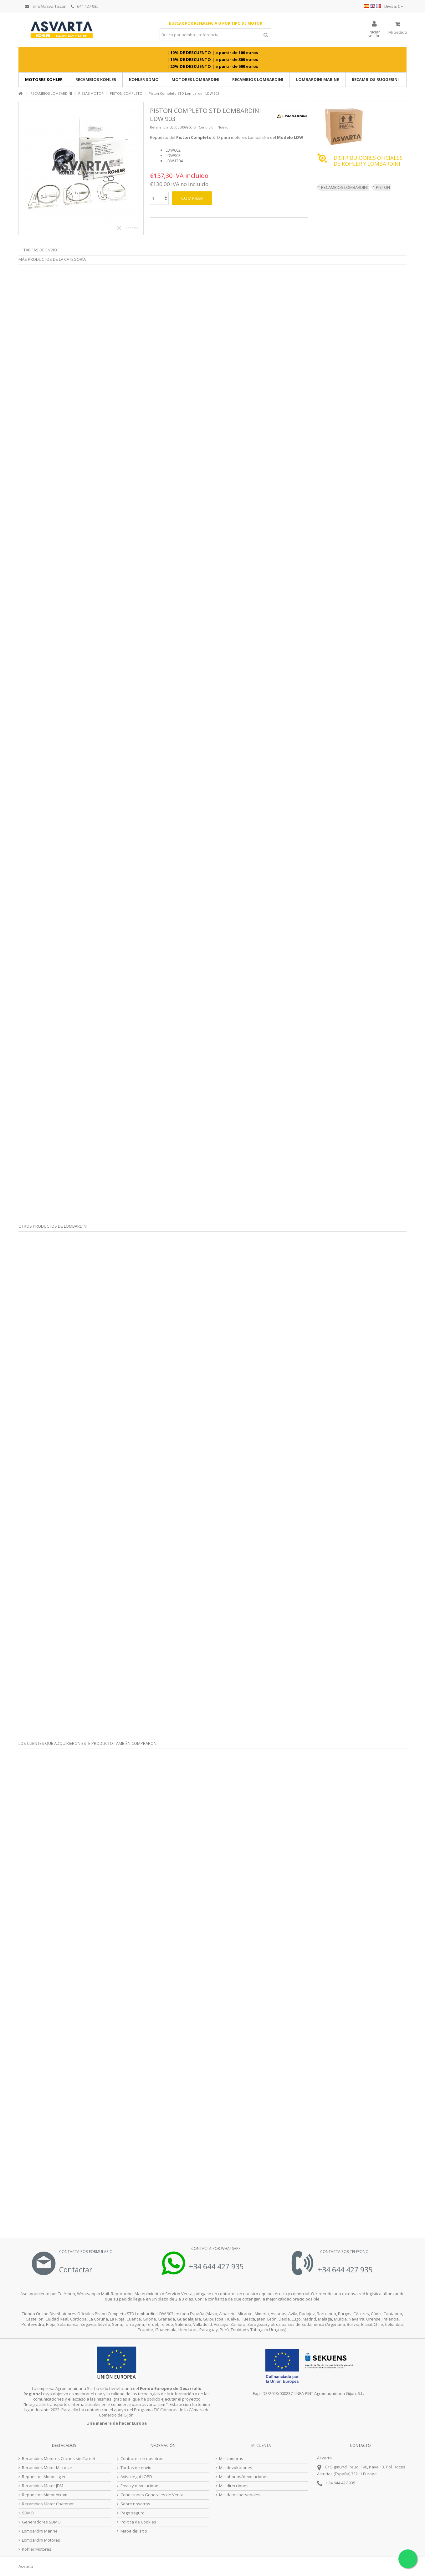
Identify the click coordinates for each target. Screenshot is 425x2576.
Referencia (159, 127)
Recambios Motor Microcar (47, 2467)
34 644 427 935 (341, 2483)
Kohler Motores (36, 2549)
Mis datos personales (239, 2495)
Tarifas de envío (40, 250)
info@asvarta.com (46, 6)
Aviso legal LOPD (136, 2476)
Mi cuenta (261, 2445)
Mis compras (231, 2458)
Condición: (208, 127)
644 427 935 (85, 6)
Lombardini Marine (40, 2531)
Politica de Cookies (138, 2522)
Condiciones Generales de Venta (151, 2495)
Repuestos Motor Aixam (44, 2495)
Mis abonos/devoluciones (244, 2476)
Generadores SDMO (41, 2522)
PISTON (383, 187)
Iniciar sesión (374, 33)
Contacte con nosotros (141, 2458)
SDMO (28, 2513)
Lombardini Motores (41, 2540)
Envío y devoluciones (140, 2485)
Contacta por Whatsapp (215, 2248)
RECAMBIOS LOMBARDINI (344, 187)
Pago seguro (132, 2513)
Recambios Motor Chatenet (48, 2504)
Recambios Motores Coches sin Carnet (58, 2458)
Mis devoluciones (235, 2467)
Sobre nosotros (135, 2504)
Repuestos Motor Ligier (44, 2476)
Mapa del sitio (133, 2531)
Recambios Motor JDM (42, 2485)
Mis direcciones (233, 2485)
